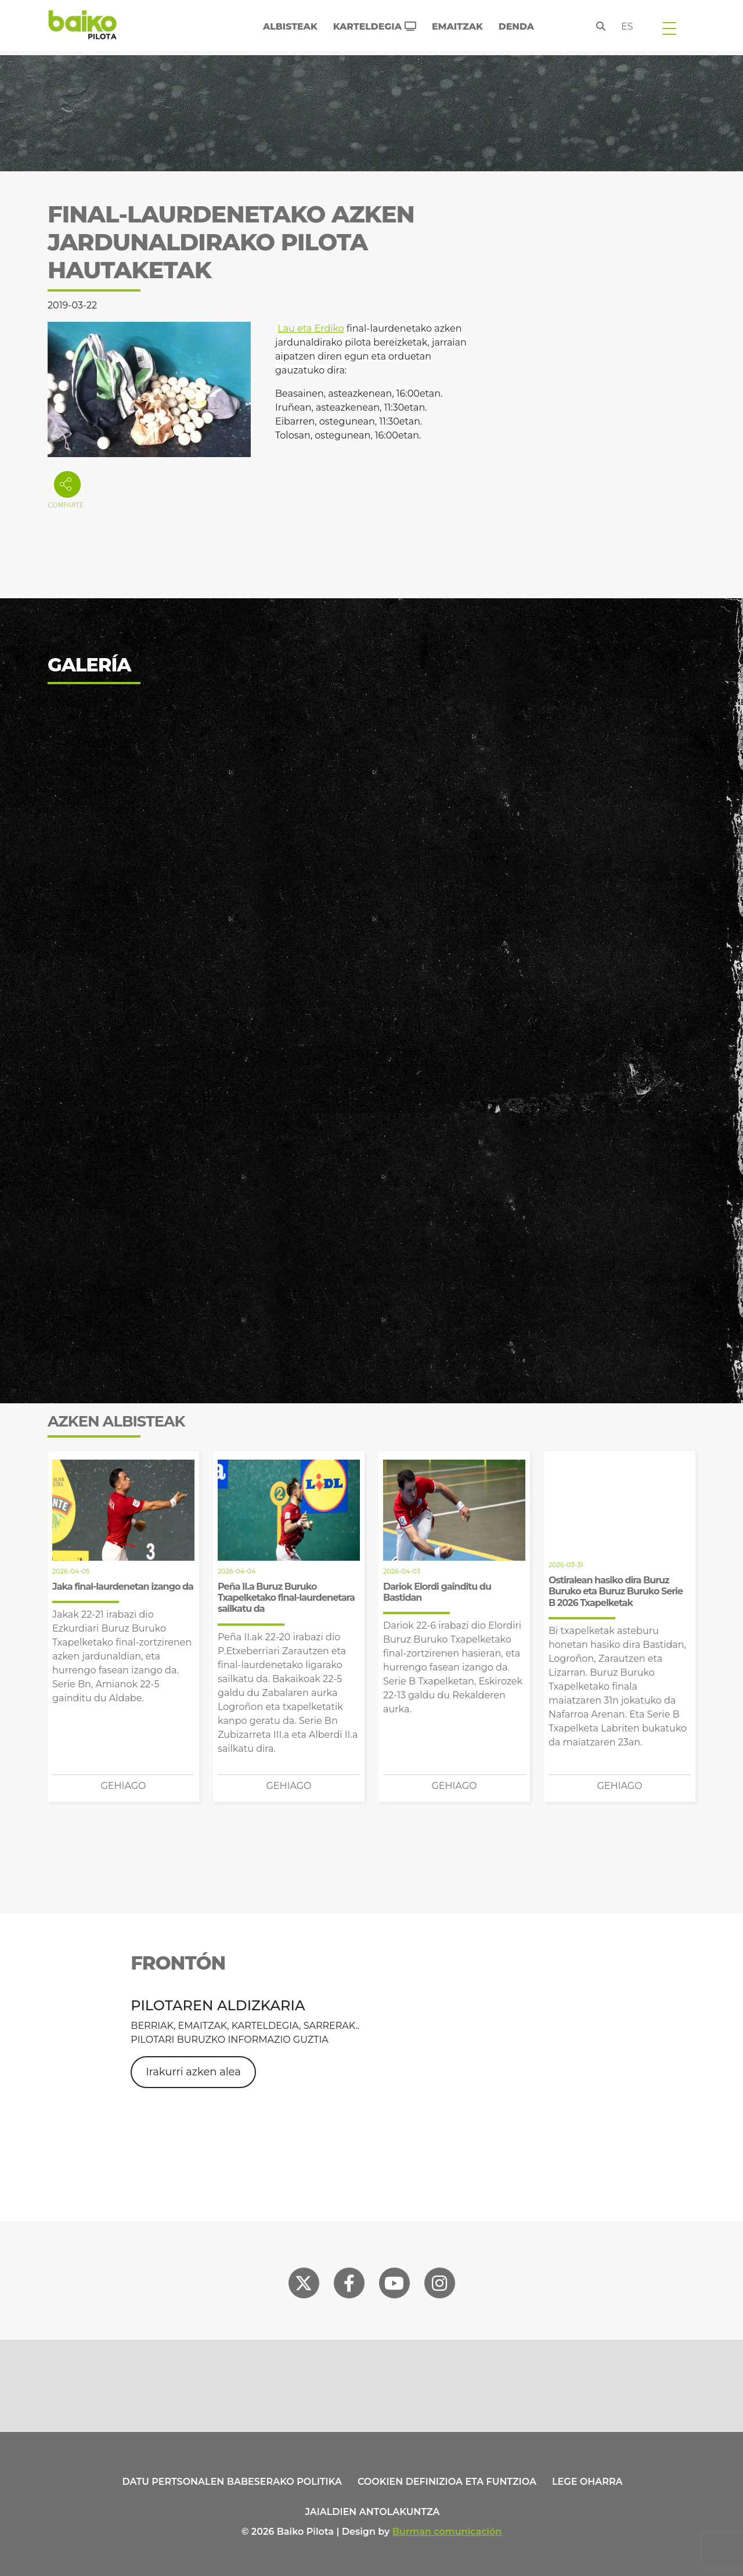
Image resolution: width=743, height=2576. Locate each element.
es (627, 26)
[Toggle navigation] (669, 28)
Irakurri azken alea (193, 2071)
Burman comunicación (447, 2531)
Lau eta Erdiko (310, 328)
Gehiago (123, 1785)
